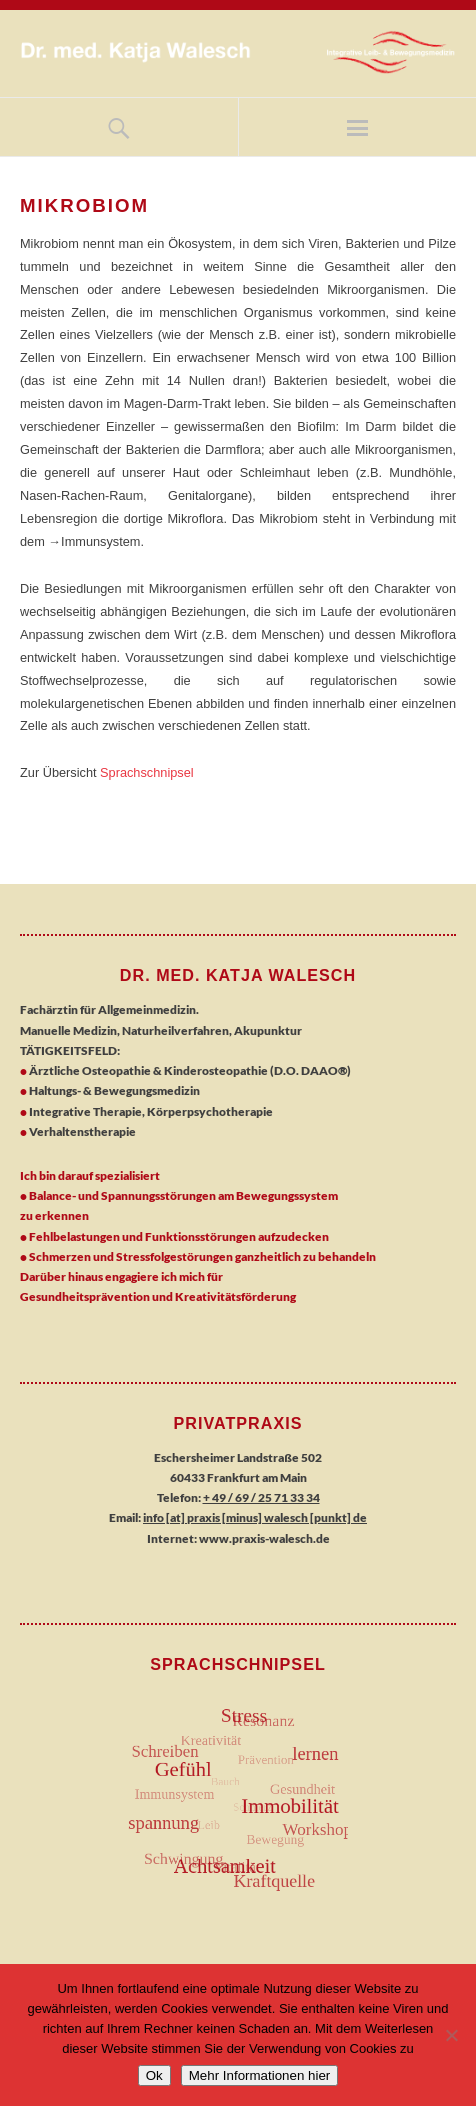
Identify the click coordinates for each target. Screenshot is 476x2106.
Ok (154, 2075)
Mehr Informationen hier (260, 2075)
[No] (451, 2035)
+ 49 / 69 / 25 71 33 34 (261, 1497)
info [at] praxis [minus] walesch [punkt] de (255, 1517)
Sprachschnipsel (147, 772)
